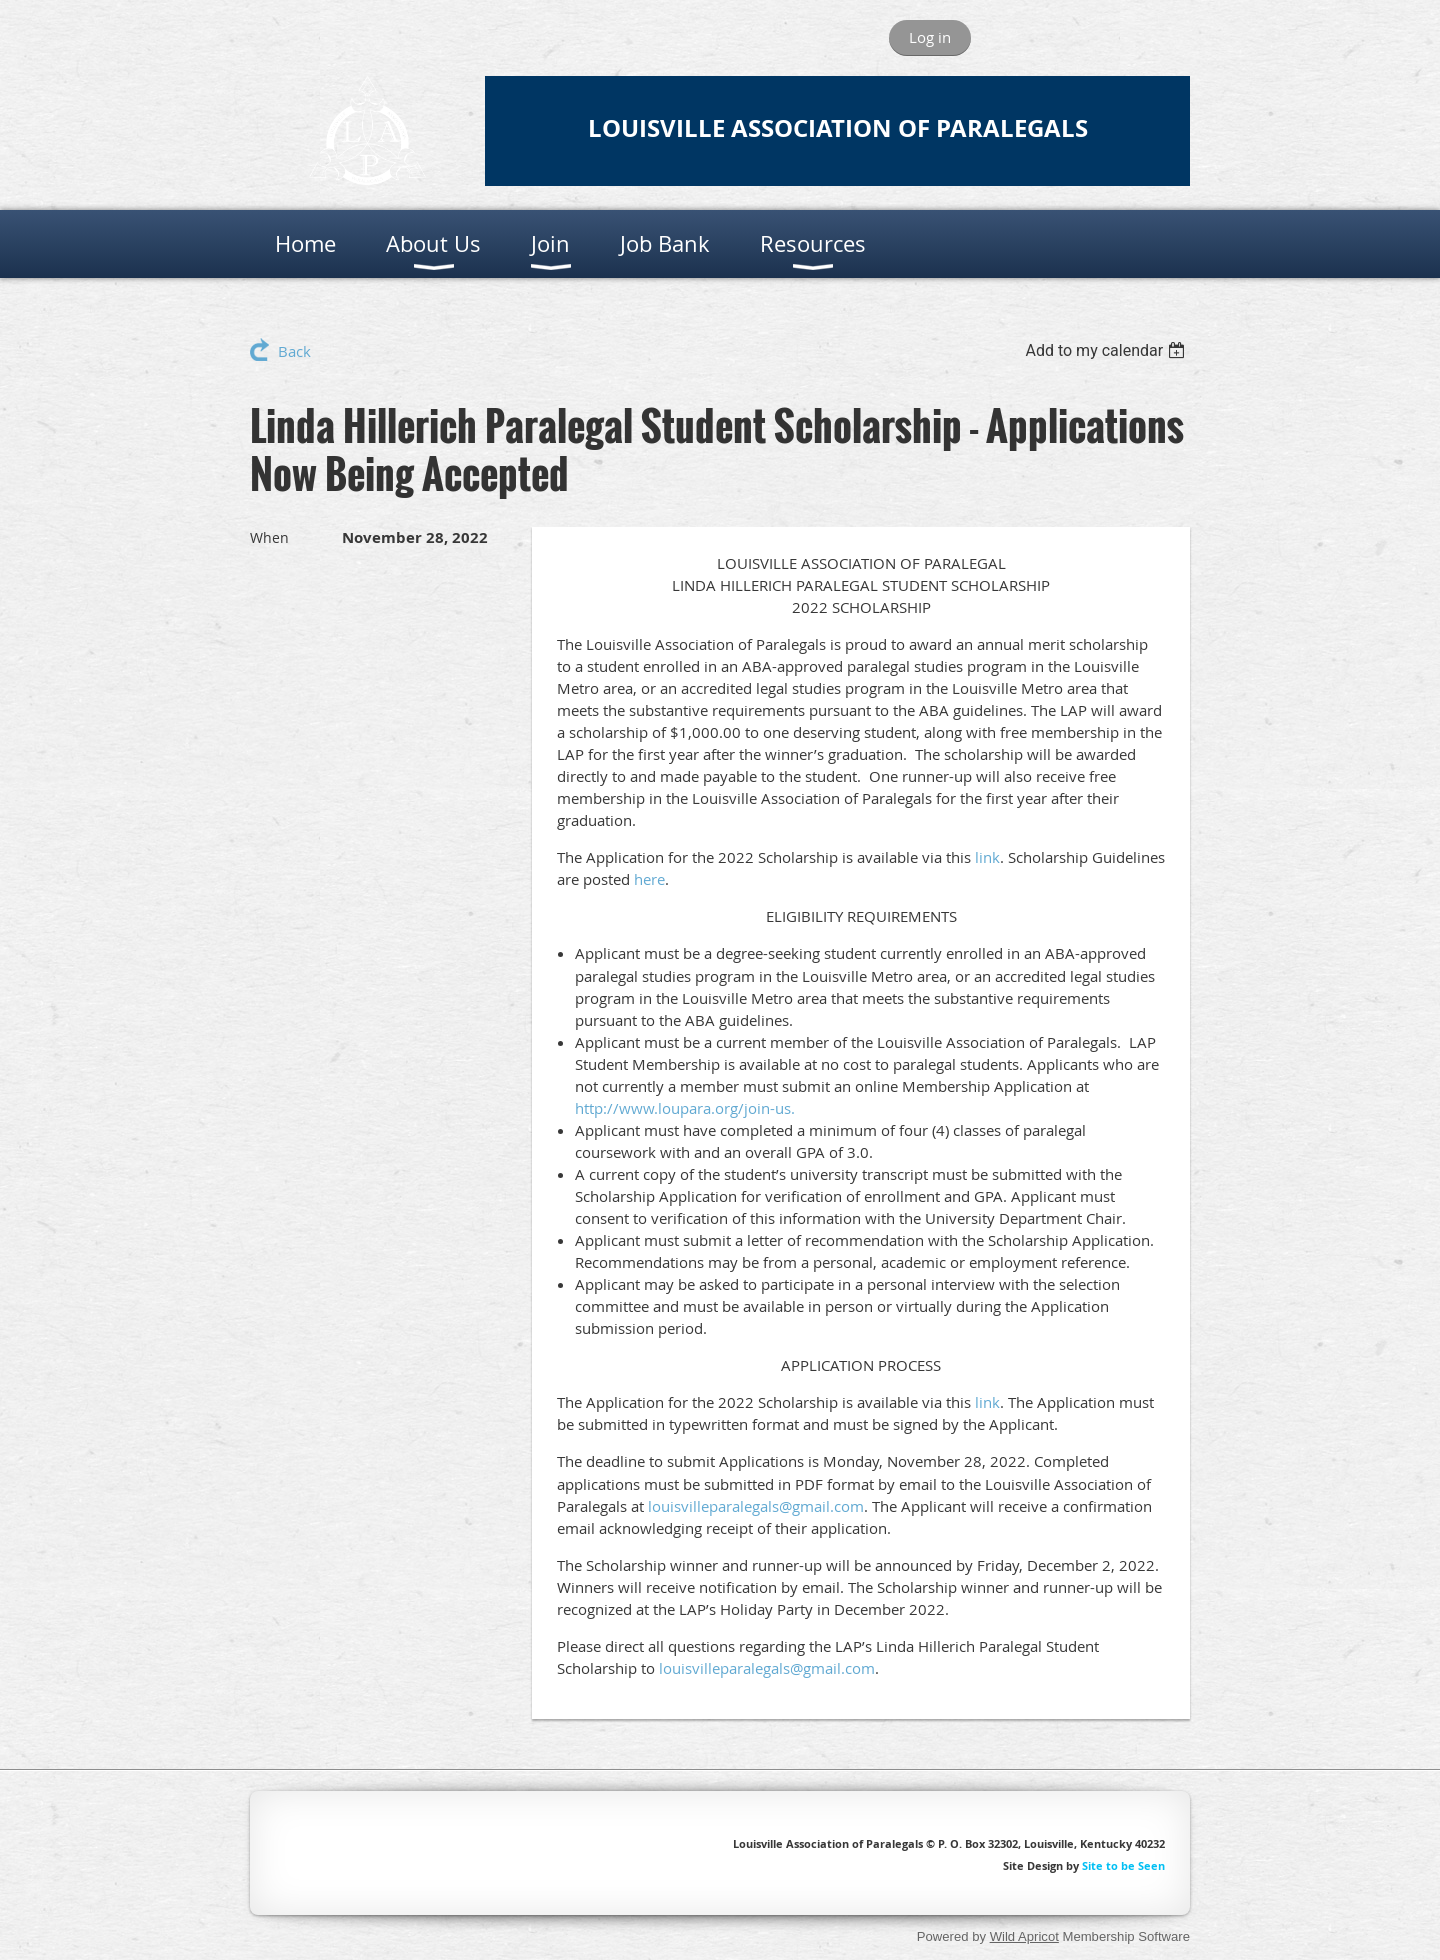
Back (294, 351)
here (649, 879)
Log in (930, 37)
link (987, 857)
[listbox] (1107, 350)
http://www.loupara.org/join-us (683, 1108)
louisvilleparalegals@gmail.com (756, 1506)
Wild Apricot (1024, 1936)
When (269, 537)
